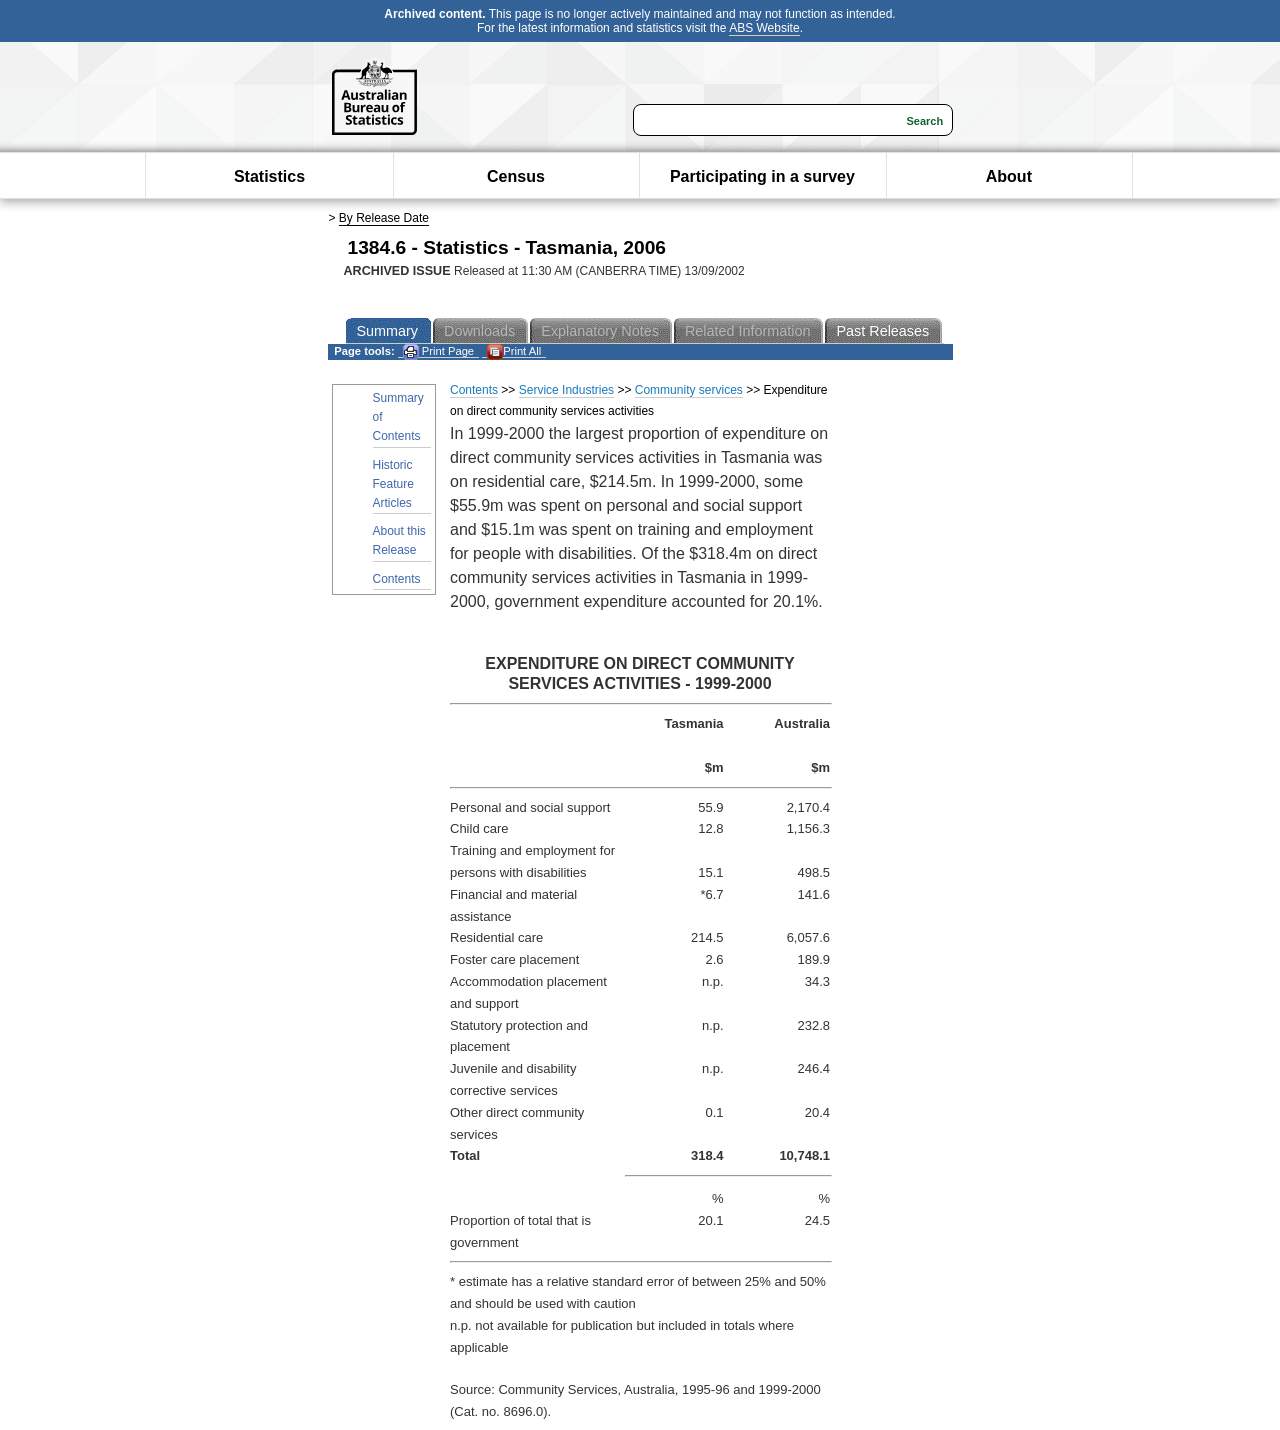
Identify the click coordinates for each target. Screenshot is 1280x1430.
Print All (514, 351)
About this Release (399, 540)
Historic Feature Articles (393, 484)
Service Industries (566, 390)
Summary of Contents (398, 417)
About (1009, 176)
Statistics (269, 176)
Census (516, 176)
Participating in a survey (762, 176)
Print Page (438, 351)
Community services (689, 390)
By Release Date (384, 218)
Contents (397, 579)
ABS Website (764, 28)
